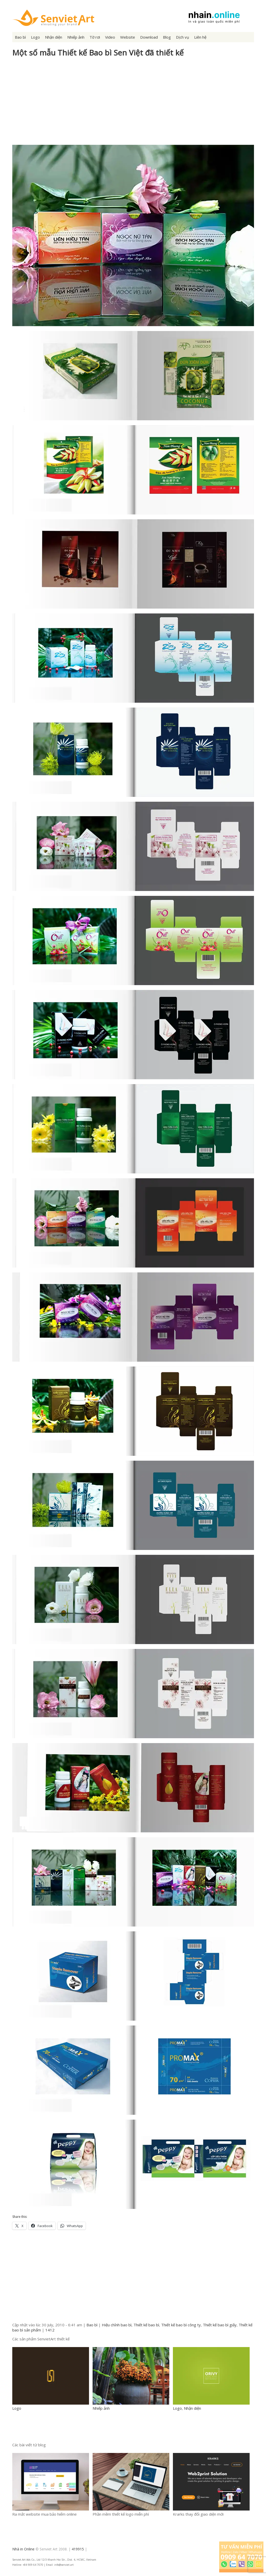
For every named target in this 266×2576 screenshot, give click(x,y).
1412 (49, 2329)
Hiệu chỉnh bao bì (116, 2324)
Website (127, 37)
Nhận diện (53, 37)
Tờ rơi (95, 37)
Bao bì (20, 37)
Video (110, 37)
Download (149, 37)
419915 (78, 2549)
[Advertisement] (133, 104)
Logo (35, 37)
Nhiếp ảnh (75, 37)
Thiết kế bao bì (146, 2324)
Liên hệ (200, 37)
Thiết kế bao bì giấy (220, 2324)
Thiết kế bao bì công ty (181, 2324)
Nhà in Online (23, 2549)
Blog (167, 37)
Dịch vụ (182, 37)
